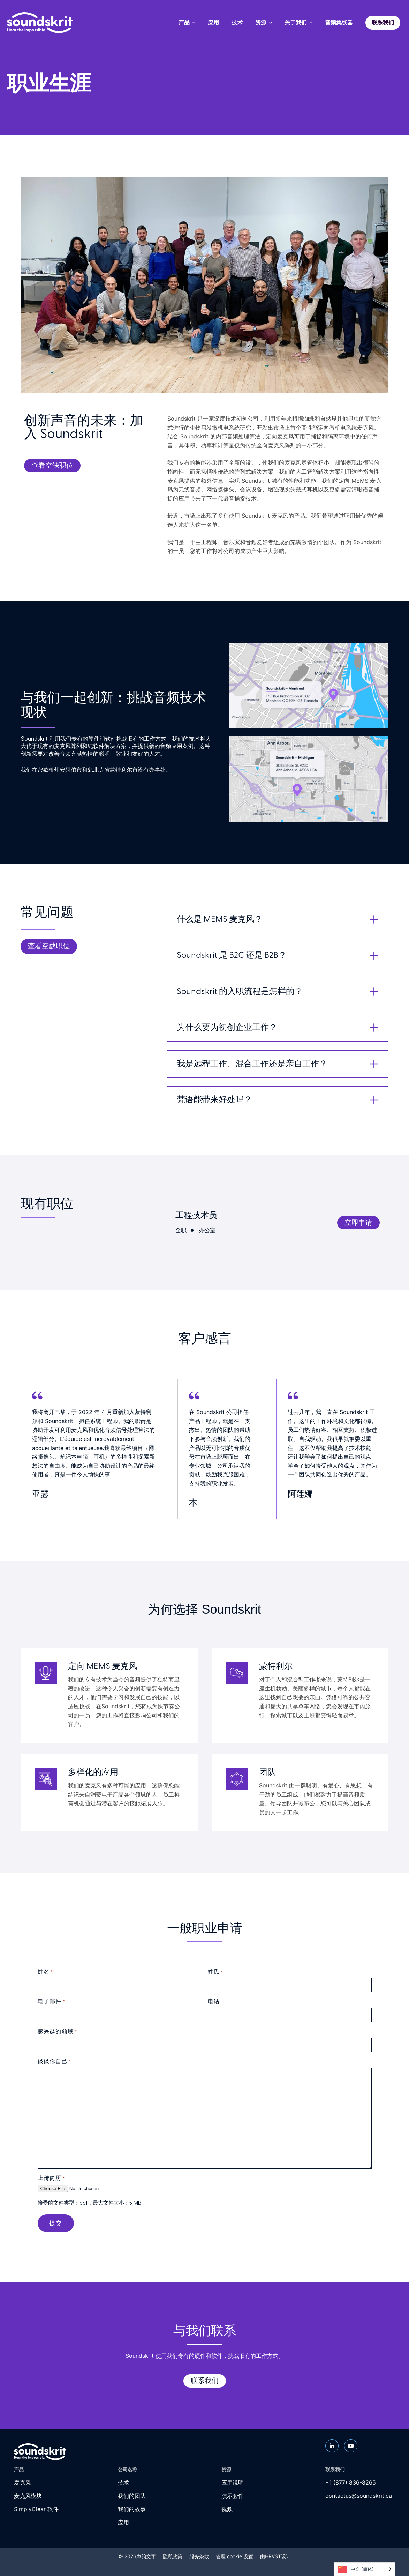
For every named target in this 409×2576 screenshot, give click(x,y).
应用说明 (232, 2482)
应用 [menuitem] (213, 22)
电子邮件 (51, 2001)
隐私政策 (172, 2556)
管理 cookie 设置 (234, 2556)
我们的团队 (132, 2495)
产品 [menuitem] (187, 22)
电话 (214, 2001)
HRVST (273, 2556)
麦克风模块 (28, 2495)
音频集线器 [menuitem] (339, 22)
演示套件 (232, 2495)
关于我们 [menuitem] (298, 22)
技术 (123, 2482)
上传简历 (51, 2178)
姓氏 (215, 1972)
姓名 (45, 1972)
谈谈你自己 (54, 2061)
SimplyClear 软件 (36, 2508)
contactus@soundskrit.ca (358, 2495)
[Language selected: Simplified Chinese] (364, 2569)
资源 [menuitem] (263, 22)
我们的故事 (132, 2508)
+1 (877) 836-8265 (350, 2482)
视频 (227, 2508)
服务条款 (199, 2556)
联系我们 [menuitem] (383, 22)
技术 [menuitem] (237, 22)
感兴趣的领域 (57, 2031)
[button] (277, 919)
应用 (123, 2522)
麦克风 (22, 2482)
